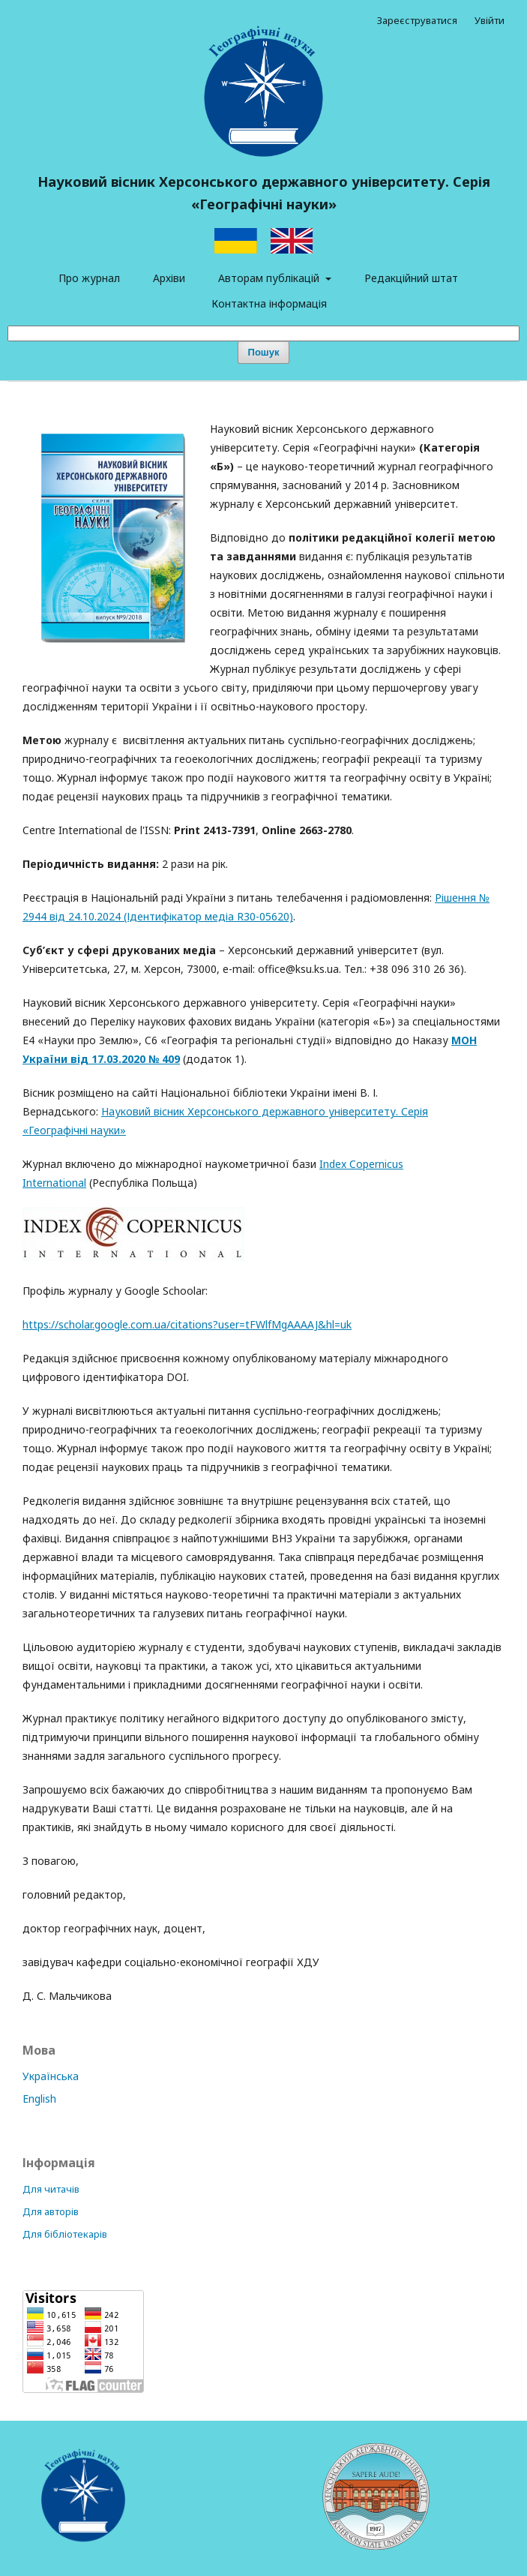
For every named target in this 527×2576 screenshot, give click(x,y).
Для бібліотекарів (64, 2234)
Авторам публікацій (270, 278)
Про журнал (89, 278)
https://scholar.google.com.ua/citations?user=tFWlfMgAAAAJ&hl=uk (187, 1324)
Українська (50, 2076)
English (39, 2098)
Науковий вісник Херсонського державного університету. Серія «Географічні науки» (263, 193)
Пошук (264, 352)
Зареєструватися (417, 20)
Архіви (169, 278)
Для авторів (50, 2211)
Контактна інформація (269, 303)
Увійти (490, 20)
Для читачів (50, 2189)
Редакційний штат (411, 278)
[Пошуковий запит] (263, 333)
